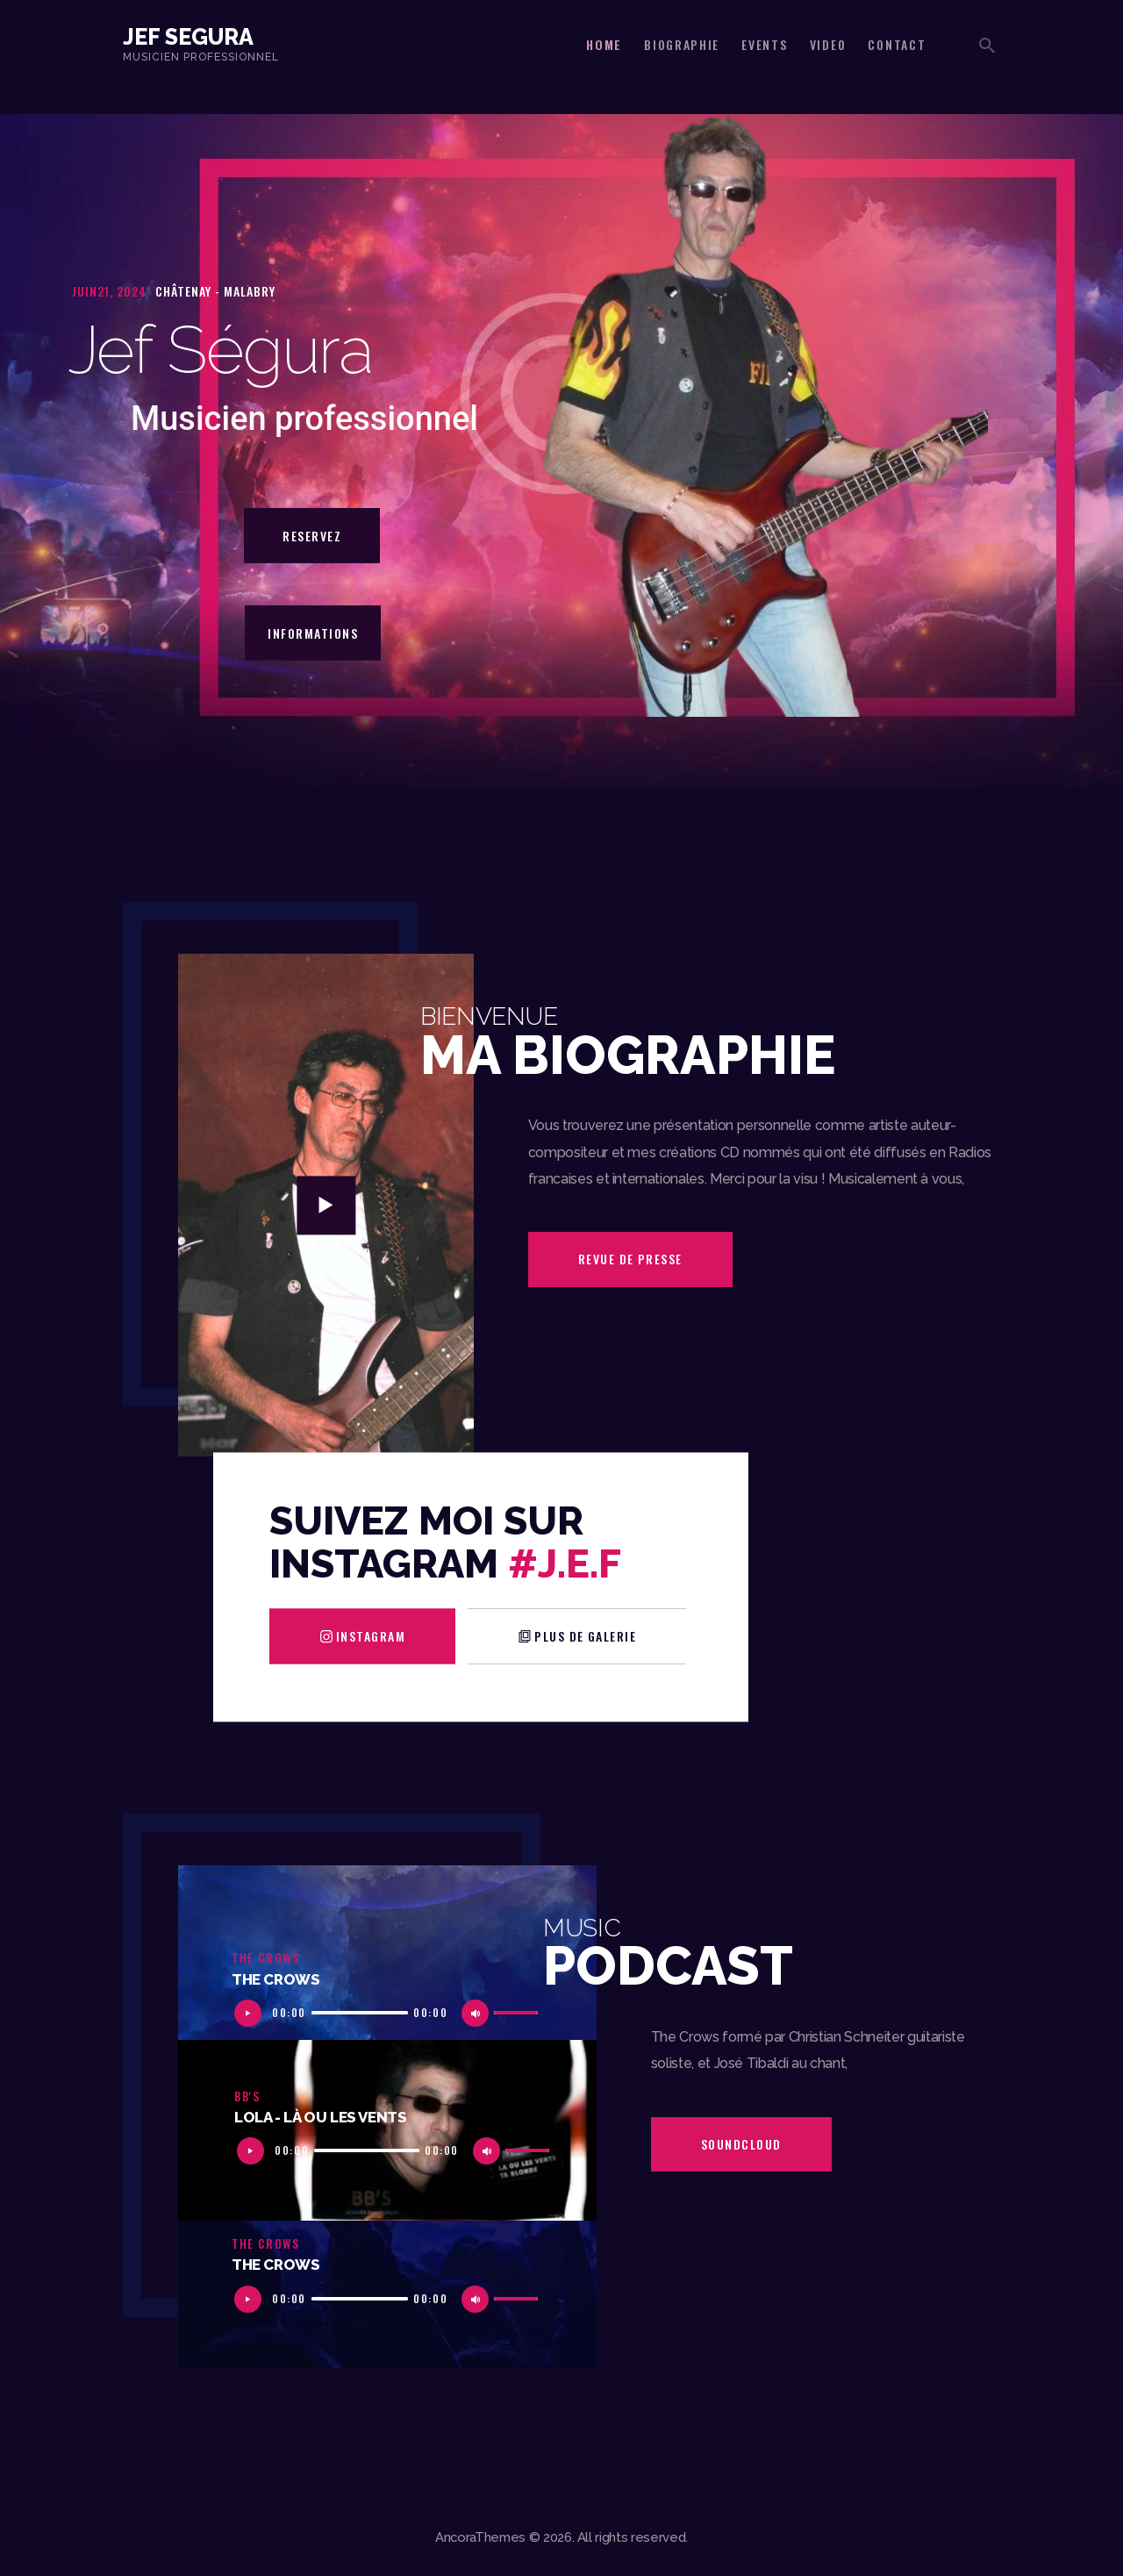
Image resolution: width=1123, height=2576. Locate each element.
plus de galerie (585, 1636)
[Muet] (479, 2017)
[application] (387, 2011)
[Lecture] (252, 2017)
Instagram (370, 1636)
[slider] (359, 2012)
